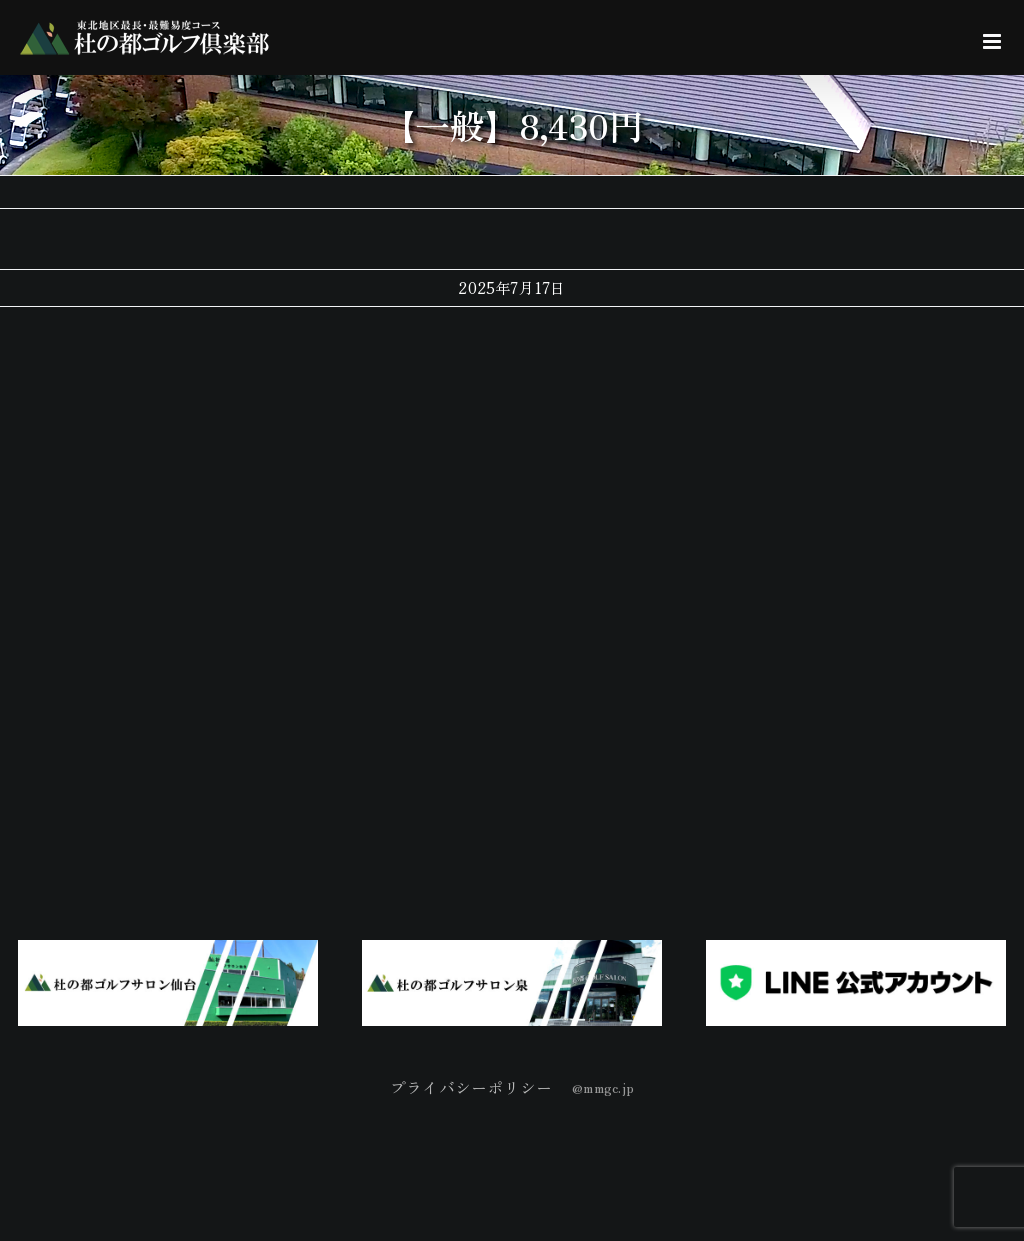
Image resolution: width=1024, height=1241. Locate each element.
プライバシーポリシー (471, 1087)
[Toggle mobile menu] (993, 41)
